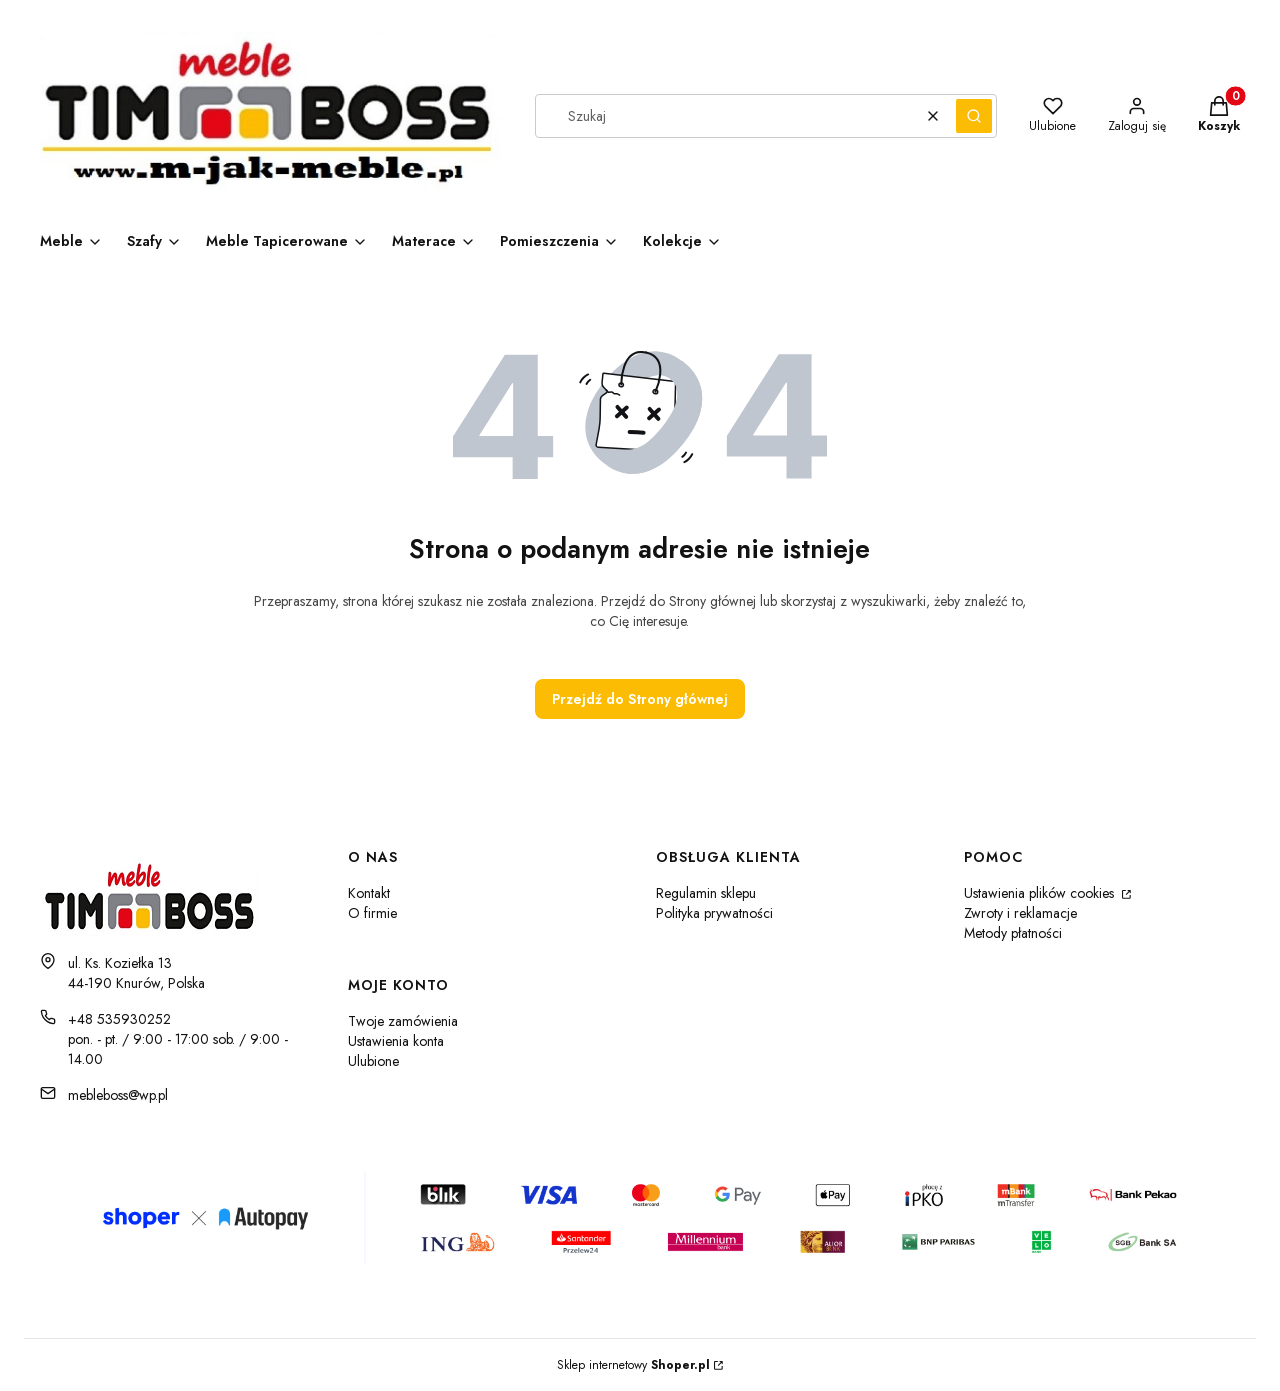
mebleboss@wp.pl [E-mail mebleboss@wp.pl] (118, 1095)
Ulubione (373, 1061)
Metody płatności (1013, 933)
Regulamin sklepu (706, 893)
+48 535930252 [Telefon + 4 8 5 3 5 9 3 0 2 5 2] (119, 1019)
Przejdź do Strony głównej (640, 699)
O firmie (372, 913)
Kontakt (369, 893)
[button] (974, 116)
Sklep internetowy (633, 1365)
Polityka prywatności (714, 913)
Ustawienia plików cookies (1041, 893)
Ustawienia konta (396, 1041)
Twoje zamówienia (403, 1021)
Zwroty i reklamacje (1020, 913)
